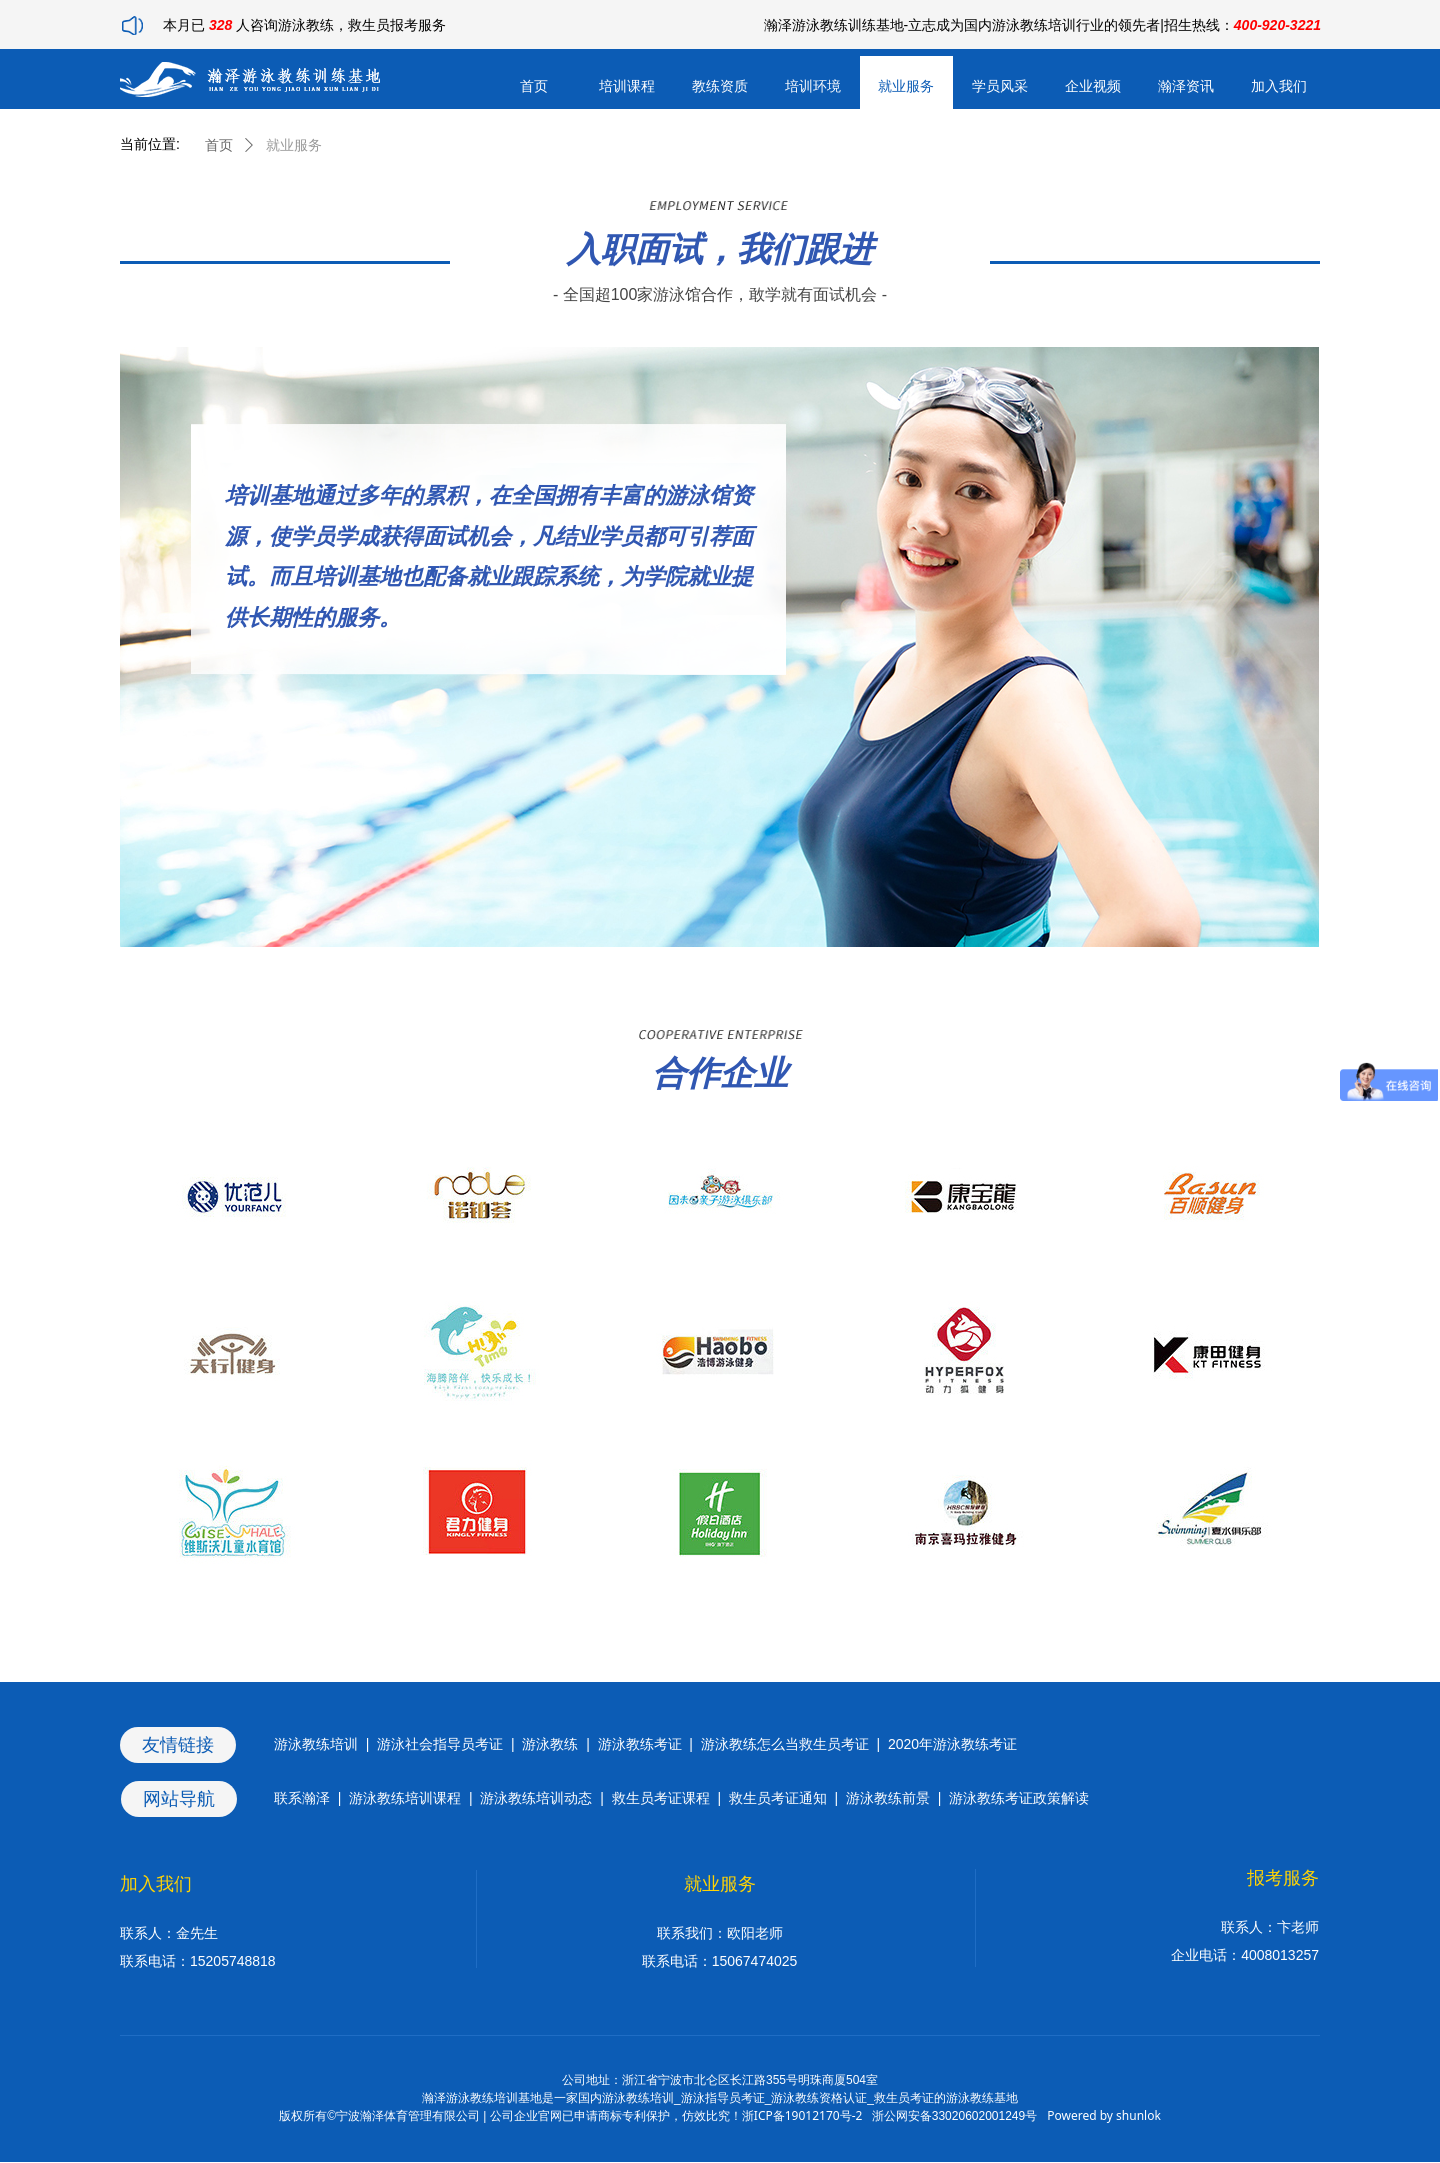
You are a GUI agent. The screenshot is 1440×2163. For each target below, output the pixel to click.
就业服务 (294, 145)
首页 (219, 145)
